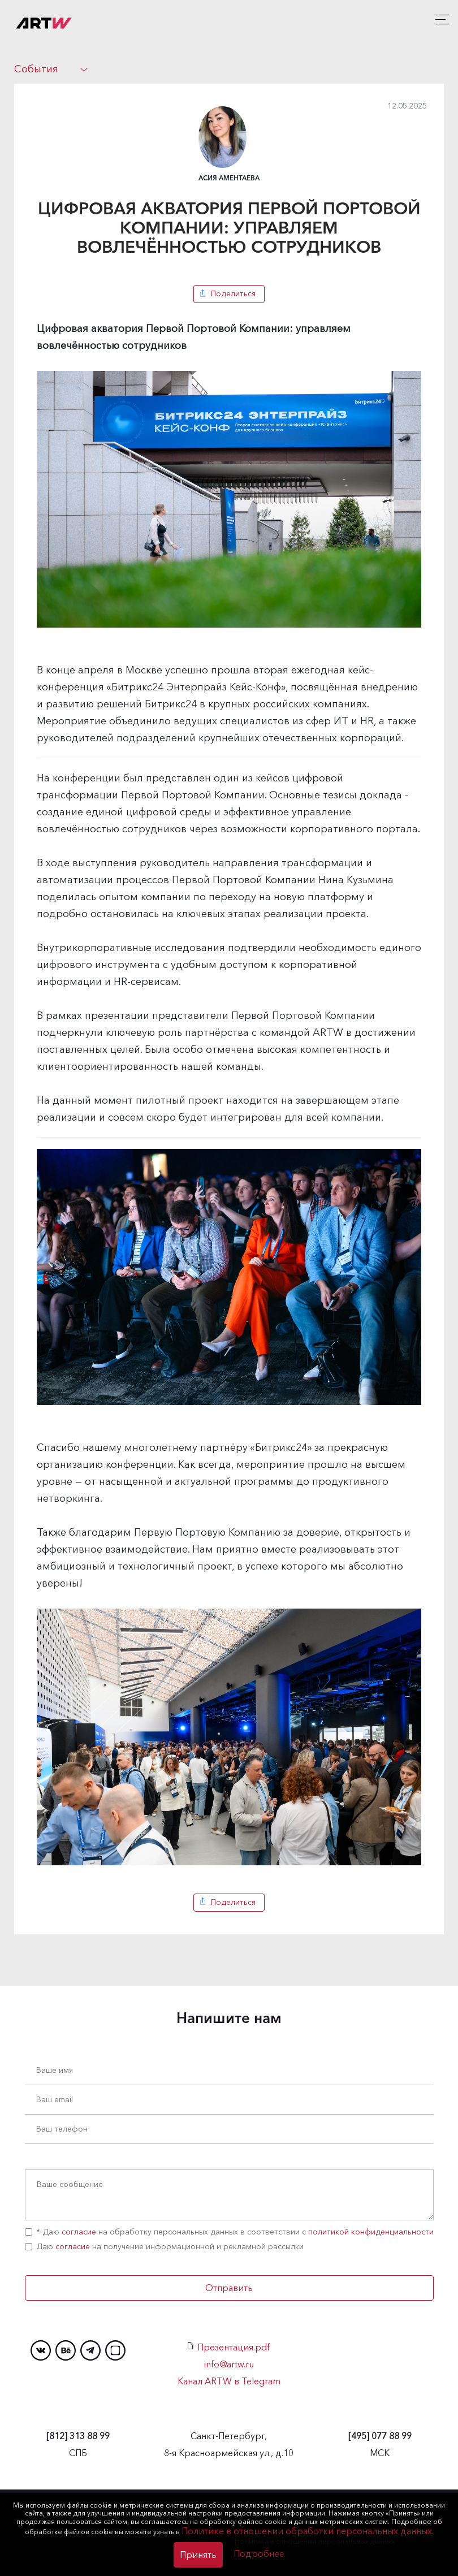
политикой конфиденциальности (371, 2232)
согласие (79, 2232)
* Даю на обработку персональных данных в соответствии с (229, 2232)
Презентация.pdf (229, 2347)
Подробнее (259, 2553)
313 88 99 (78, 2435)
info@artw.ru (229, 2364)
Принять (198, 2554)
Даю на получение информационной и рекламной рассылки (164, 2246)
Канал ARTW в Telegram (229, 2381)
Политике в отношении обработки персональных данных (307, 2530)
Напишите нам (229, 2018)
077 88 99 (380, 2435)
